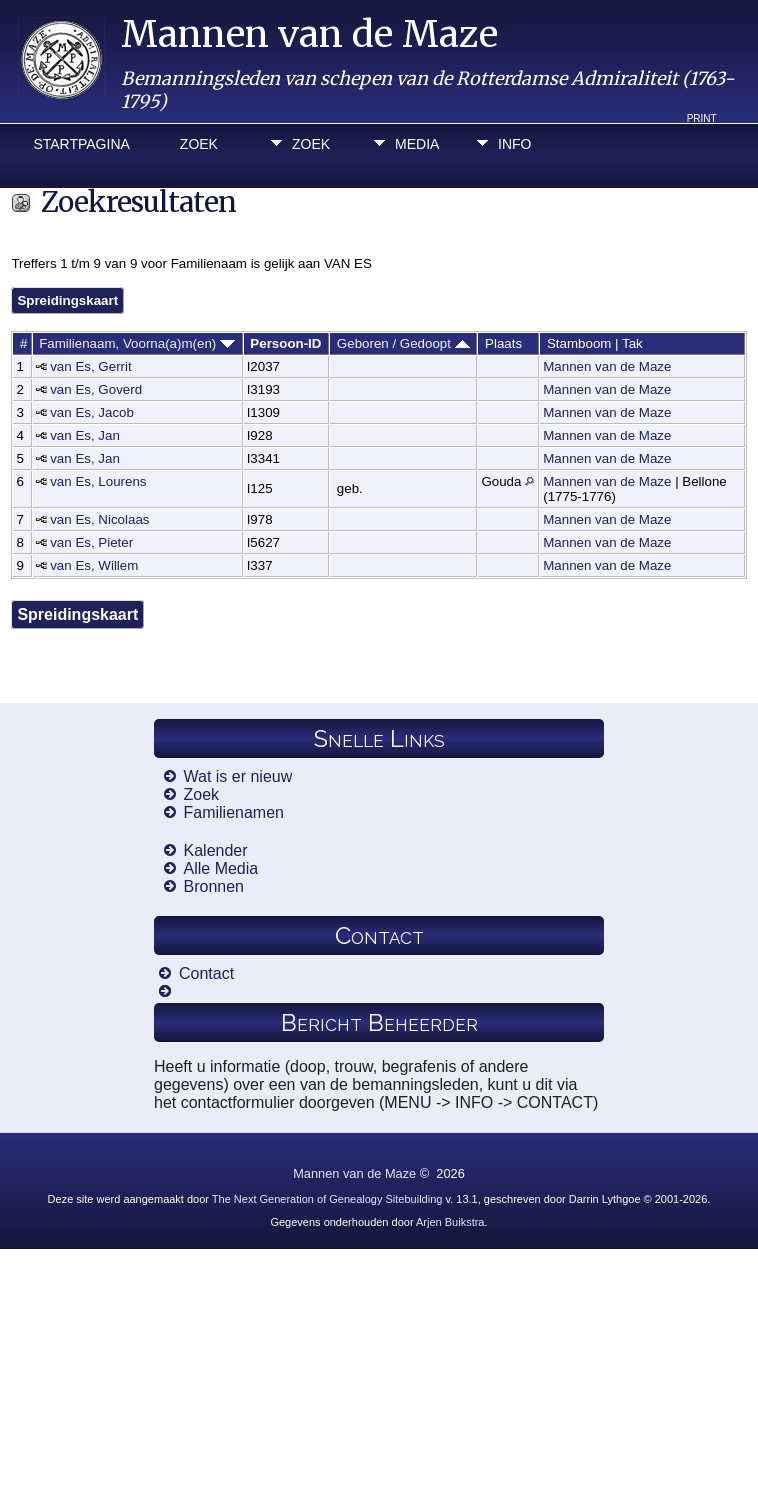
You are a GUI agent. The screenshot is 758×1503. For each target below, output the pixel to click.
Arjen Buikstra (450, 1222)
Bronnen (214, 886)
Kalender (216, 850)
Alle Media (221, 868)
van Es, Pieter (91, 542)
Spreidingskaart (67, 300)
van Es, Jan (85, 435)
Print (702, 118)
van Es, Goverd (96, 389)
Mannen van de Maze (309, 34)
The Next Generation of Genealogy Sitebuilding (327, 1199)
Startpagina (81, 144)
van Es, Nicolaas (99, 519)
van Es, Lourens (98, 481)
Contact (206, 973)
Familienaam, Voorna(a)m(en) (137, 343)
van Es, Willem (94, 565)
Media (417, 144)
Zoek (199, 144)
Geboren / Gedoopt (403, 343)
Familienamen (234, 812)
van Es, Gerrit (90, 366)
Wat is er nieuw (238, 776)
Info (514, 144)
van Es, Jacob (92, 412)
